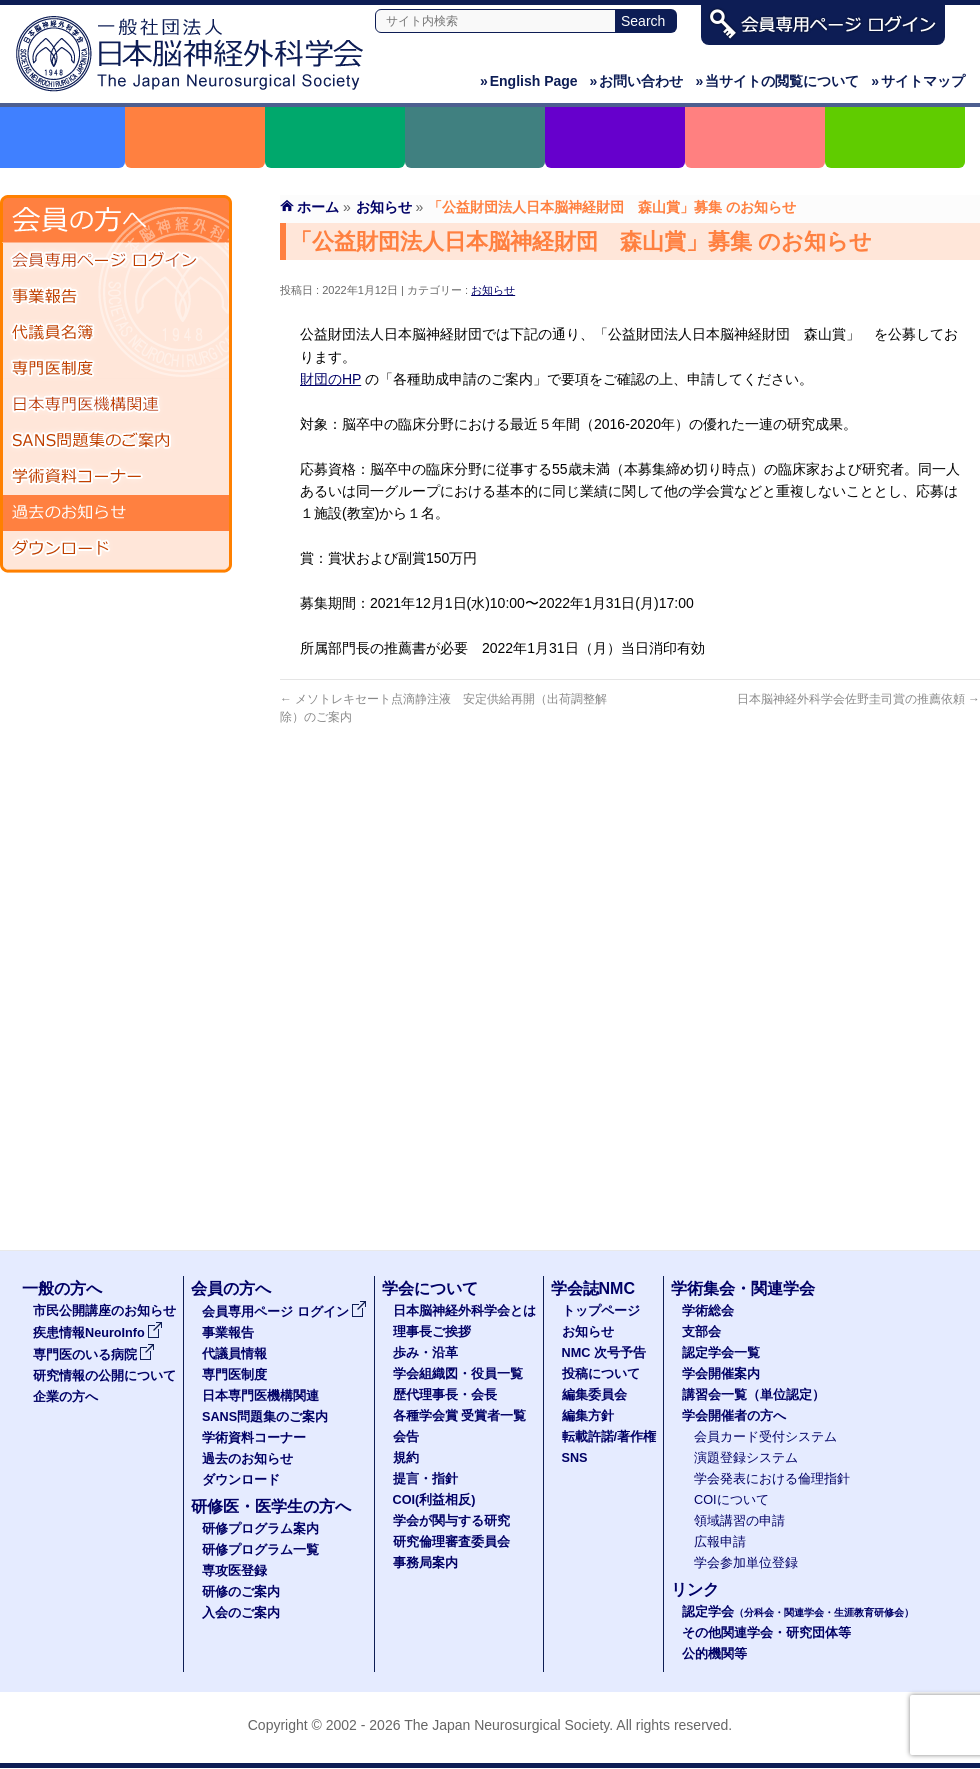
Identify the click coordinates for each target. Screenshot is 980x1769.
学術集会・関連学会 (743, 1288)
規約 (406, 1458)
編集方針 (588, 1416)
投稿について (601, 1374)
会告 (406, 1437)
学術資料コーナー (116, 477)
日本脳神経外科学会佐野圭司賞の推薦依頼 (858, 699)
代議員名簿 (116, 333)
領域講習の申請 (739, 1521)
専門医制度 (116, 369)
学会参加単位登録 (746, 1563)
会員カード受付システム (765, 1437)
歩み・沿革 (425, 1353)
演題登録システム (746, 1458)
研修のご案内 (241, 1592)
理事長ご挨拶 (432, 1332)
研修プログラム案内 (260, 1529)
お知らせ (493, 290)
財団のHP (330, 379)
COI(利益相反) (434, 1500)
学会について (430, 1288)
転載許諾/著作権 (609, 1437)
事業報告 (116, 297)
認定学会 (798, 1612)
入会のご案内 (241, 1613)
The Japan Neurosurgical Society (506, 1725)
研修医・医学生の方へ (271, 1506)
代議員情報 (234, 1354)
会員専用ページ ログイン (116, 261)
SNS (575, 1458)
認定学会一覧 (721, 1353)
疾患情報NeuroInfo (98, 1333)
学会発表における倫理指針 (772, 1479)
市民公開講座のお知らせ (104, 1311)
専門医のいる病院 (94, 1355)
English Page (529, 81)
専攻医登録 (234, 1571)
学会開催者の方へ (734, 1416)
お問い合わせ (637, 81)
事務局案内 (425, 1563)
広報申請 (720, 1542)
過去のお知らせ (116, 513)
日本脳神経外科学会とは (464, 1311)
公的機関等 (714, 1654)
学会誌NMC (593, 1288)
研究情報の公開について (104, 1376)
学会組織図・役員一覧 (458, 1374)
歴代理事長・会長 (445, 1395)
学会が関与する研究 (451, 1521)
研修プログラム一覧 (260, 1550)
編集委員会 (594, 1395)
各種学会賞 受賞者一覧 (460, 1416)
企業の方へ (65, 1397)
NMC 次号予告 (604, 1353)
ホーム (318, 207)
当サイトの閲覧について (777, 81)
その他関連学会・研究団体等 (766, 1633)
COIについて (731, 1500)
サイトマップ (918, 81)
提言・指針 (425, 1479)
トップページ (601, 1311)
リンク (695, 1589)
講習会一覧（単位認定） (753, 1395)
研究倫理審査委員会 (451, 1542)
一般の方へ (62, 1288)
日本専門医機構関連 (116, 405)
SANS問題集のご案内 (116, 441)
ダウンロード (116, 549)
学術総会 (708, 1311)
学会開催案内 (721, 1374)
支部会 (701, 1332)
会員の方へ (231, 1288)
